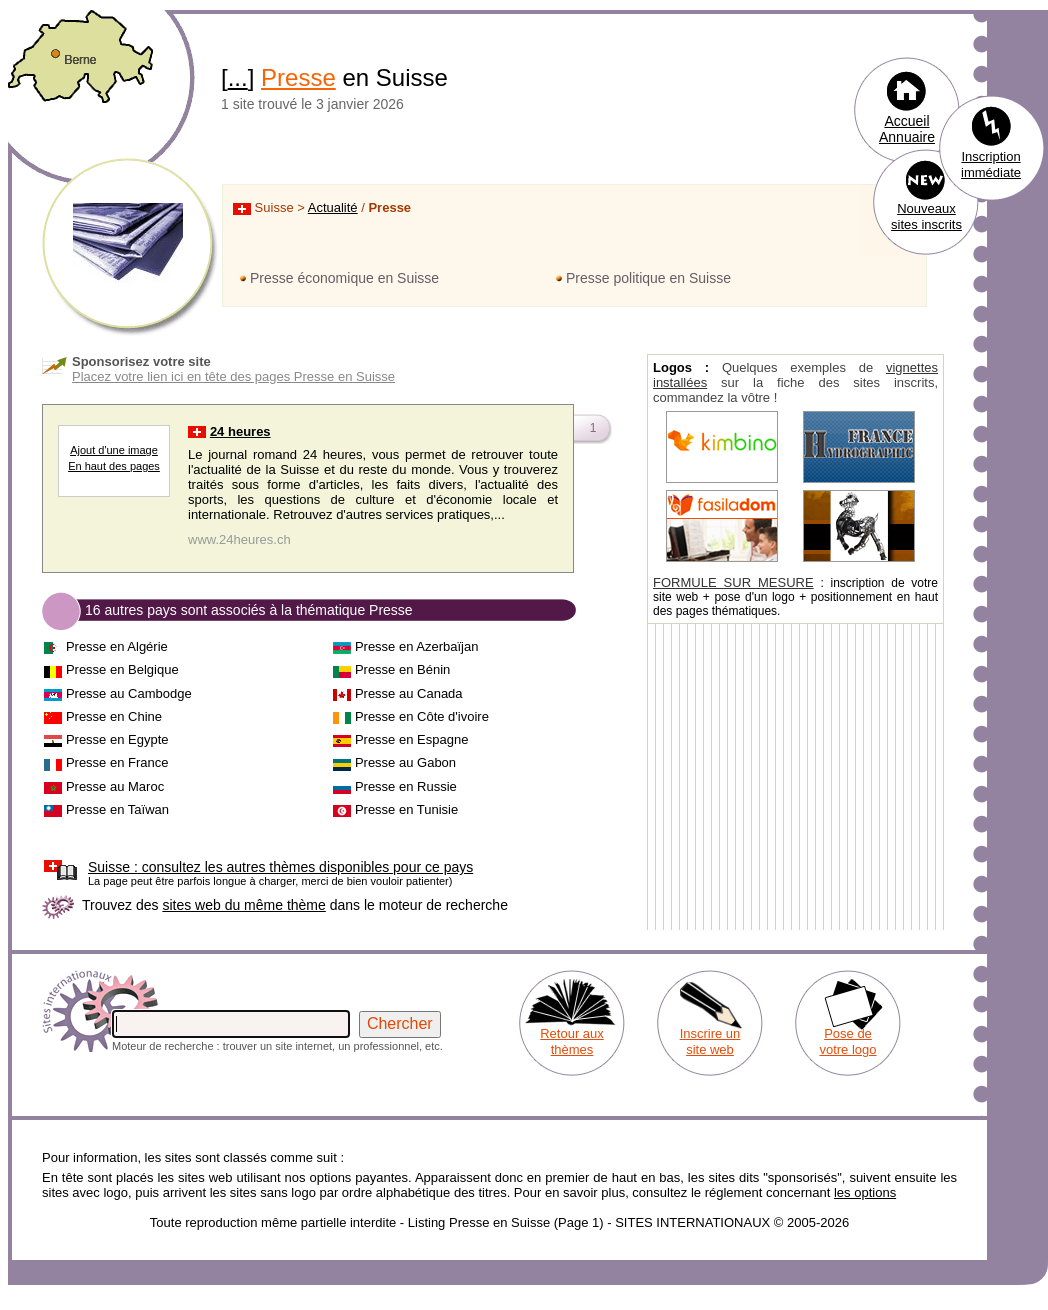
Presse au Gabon (405, 762)
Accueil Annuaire (907, 129)
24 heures (240, 431)
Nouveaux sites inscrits (926, 216)
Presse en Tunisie (406, 809)
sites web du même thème (243, 905)
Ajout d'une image (114, 450)
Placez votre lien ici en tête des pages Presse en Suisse (233, 376)
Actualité (333, 207)
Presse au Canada (409, 693)
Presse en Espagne (411, 739)
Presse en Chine (114, 716)
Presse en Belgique (122, 669)
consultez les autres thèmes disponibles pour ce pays (280, 867)
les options (865, 1192)
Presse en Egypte (117, 739)
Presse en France (117, 762)
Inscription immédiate (991, 164)
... (238, 77)
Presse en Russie (406, 786)
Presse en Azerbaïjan (417, 646)
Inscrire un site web (710, 1041)
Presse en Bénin (402, 669)
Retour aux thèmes (572, 1041)
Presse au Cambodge (129, 693)
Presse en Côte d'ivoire (422, 716)
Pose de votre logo (847, 1041)
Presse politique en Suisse (648, 278)
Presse (298, 77)
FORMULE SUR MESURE (733, 582)
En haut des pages (114, 466)
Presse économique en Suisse (344, 278)
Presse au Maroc (115, 786)
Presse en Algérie (117, 646)
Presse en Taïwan (117, 809)
